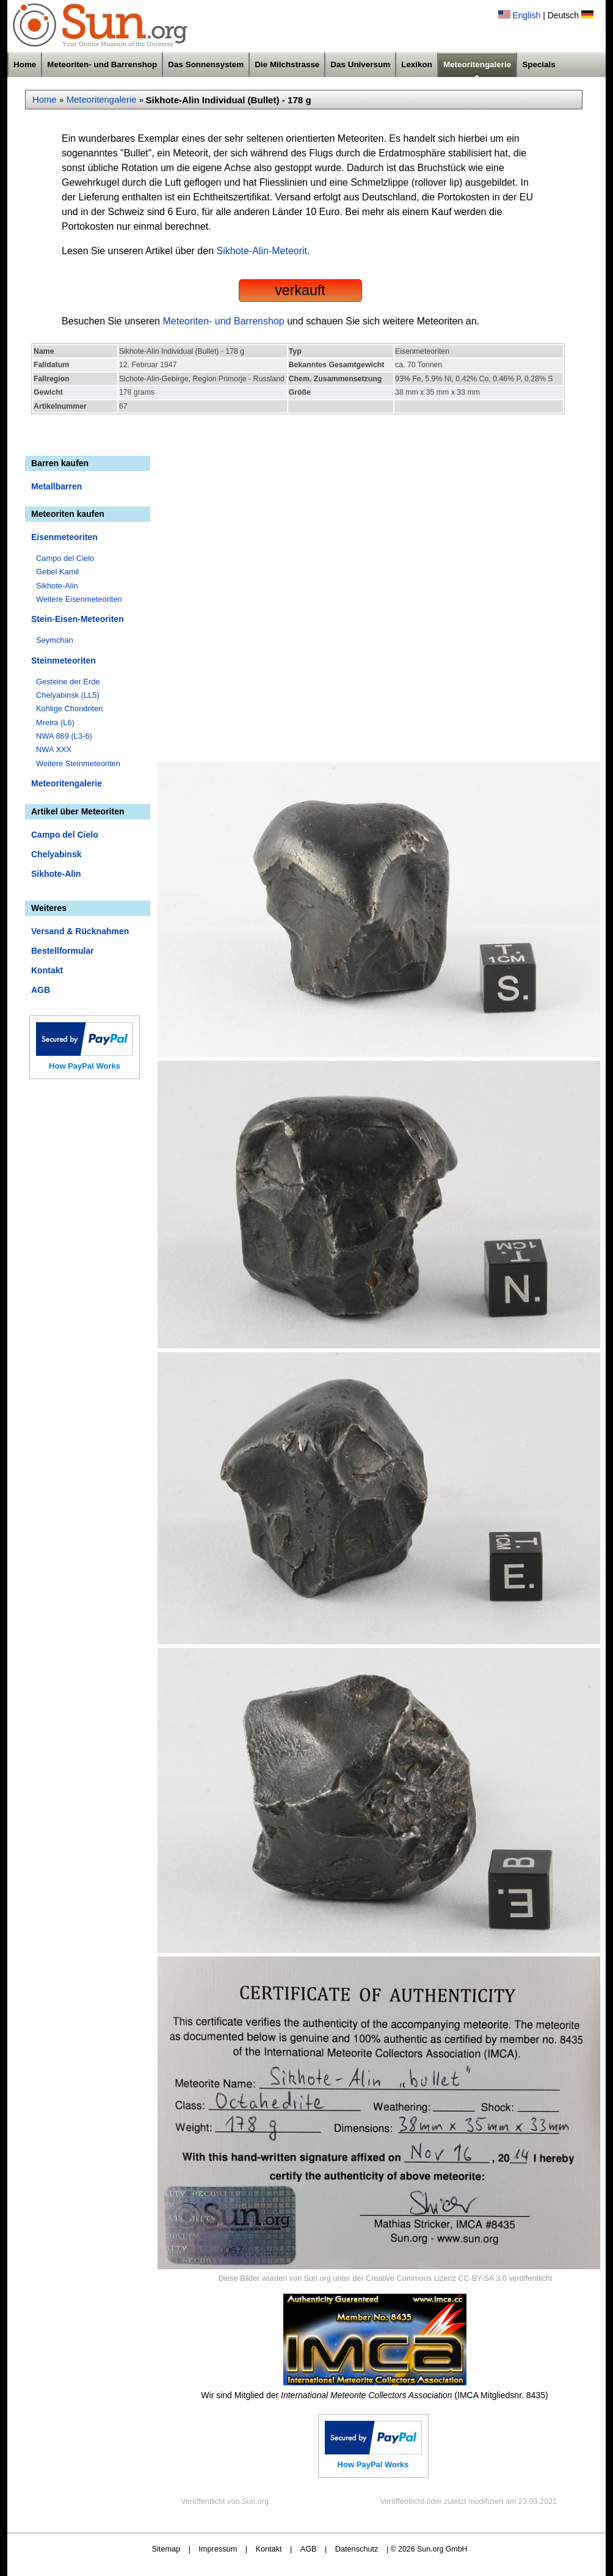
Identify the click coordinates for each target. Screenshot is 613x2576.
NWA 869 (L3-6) (64, 736)
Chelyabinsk (56, 854)
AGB (40, 990)
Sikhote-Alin (57, 585)
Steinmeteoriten (63, 660)
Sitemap (166, 2548)
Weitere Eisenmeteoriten (79, 599)
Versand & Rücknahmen (80, 931)
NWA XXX (53, 749)
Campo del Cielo (65, 558)
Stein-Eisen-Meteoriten (77, 619)
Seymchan (54, 640)
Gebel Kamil (57, 571)
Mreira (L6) (55, 722)
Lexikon (416, 64)
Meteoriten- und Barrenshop (102, 64)
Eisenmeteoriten (64, 537)
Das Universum (360, 64)
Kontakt (47, 970)
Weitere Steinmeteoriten (78, 763)
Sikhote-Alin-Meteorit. (263, 251)
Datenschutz (357, 2548)
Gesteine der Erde (68, 681)
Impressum (217, 2548)
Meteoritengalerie (477, 64)
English (526, 15)
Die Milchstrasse (287, 64)
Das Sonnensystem (206, 64)
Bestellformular (62, 951)
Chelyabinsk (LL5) (68, 695)
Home (24, 64)
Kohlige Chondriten (69, 708)
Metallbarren (56, 486)
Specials (539, 64)
